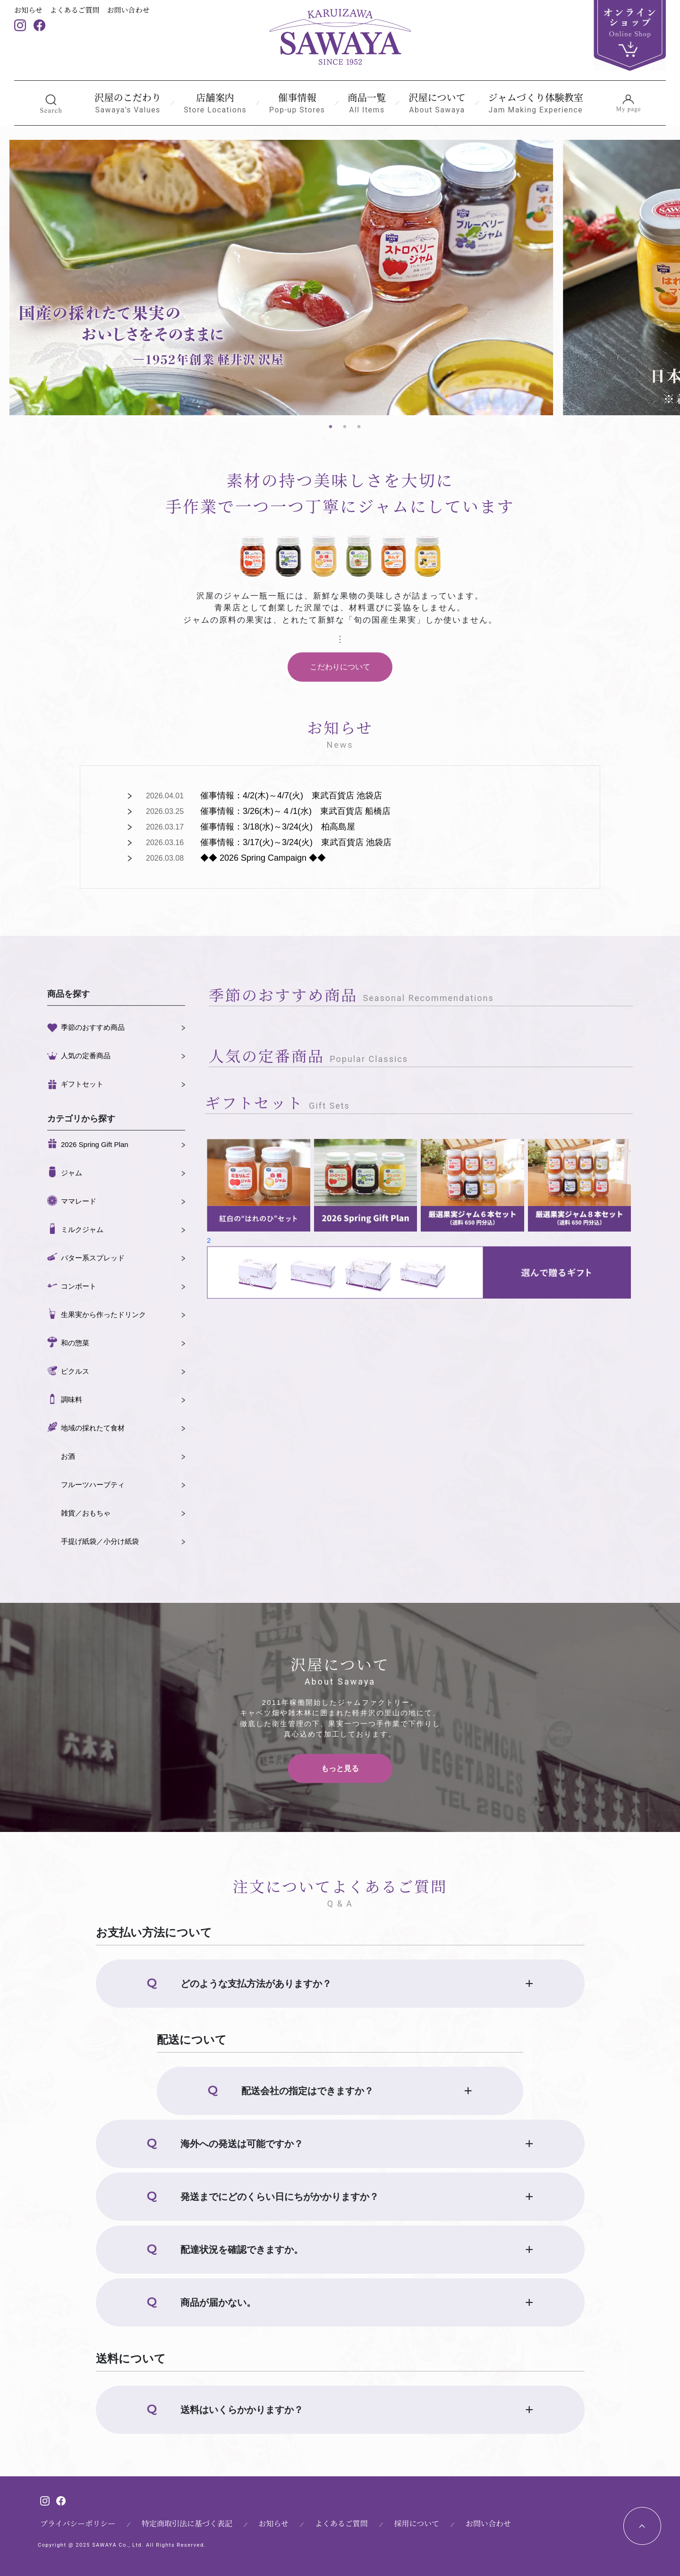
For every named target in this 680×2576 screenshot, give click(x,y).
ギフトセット (82, 1084)
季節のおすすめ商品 (93, 1027)
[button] (51, 103)
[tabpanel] (281, 278)
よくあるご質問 (75, 10)
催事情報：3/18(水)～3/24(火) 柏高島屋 (277, 826)
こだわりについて (340, 667)
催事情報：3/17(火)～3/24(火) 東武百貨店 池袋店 (295, 842)
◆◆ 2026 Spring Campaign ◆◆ (263, 858)
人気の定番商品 (85, 1056)
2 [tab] (344, 427)
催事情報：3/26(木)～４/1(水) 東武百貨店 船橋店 (295, 811)
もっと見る (340, 1768)
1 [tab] (330, 427)
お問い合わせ (128, 10)
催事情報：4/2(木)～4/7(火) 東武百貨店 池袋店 (291, 795)
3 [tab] (359, 427)
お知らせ (28, 10)
